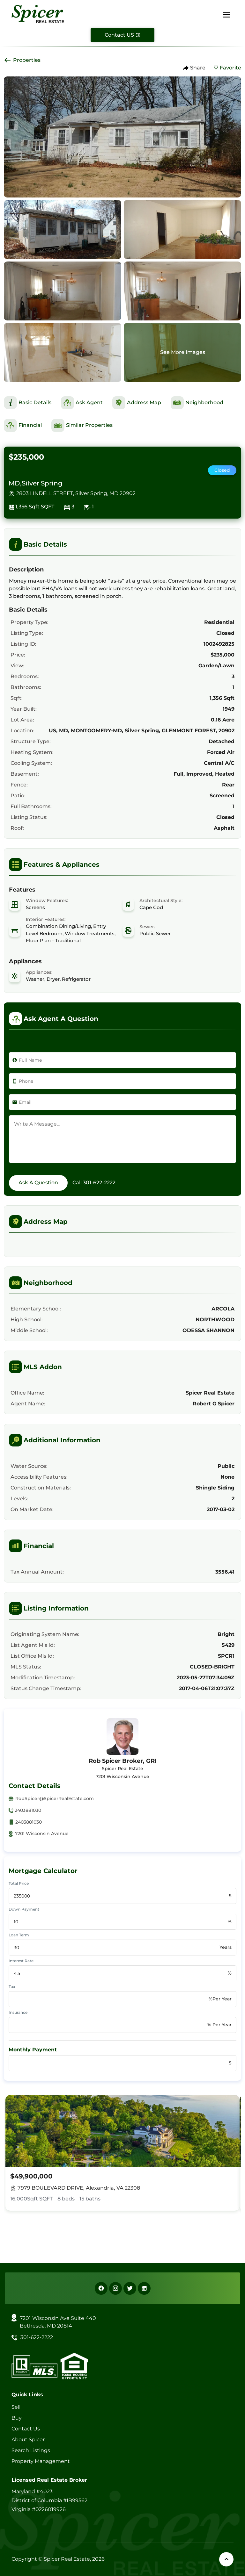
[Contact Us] (122, 35)
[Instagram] (115, 2288)
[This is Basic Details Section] (27, 402)
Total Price (19, 1883)
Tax (12, 1986)
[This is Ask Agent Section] (82, 402)
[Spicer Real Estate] (37, 14)
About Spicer (28, 2439)
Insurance (18, 2012)
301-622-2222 (99, 1183)
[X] (129, 2288)
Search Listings (30, 2450)
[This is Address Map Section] (136, 402)
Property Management (40, 2461)
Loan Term (19, 1935)
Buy (16, 2418)
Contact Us (25, 2429)
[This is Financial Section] (23, 425)
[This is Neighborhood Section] (197, 402)
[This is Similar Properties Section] (82, 425)
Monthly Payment (33, 2050)
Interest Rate (21, 1960)
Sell (15, 2407)
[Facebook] (101, 2288)
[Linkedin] (144, 2288)
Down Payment (24, 1909)
